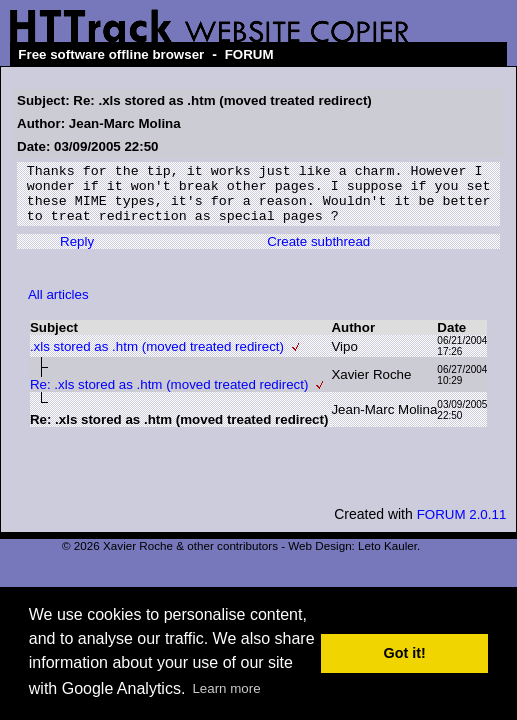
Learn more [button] (226, 688)
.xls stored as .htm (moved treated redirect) (157, 358)
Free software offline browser (111, 54)
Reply (77, 253)
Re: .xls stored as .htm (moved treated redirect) (169, 396)
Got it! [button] (405, 653)
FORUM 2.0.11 (462, 526)
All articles (58, 306)
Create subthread (318, 253)
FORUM (249, 54)
